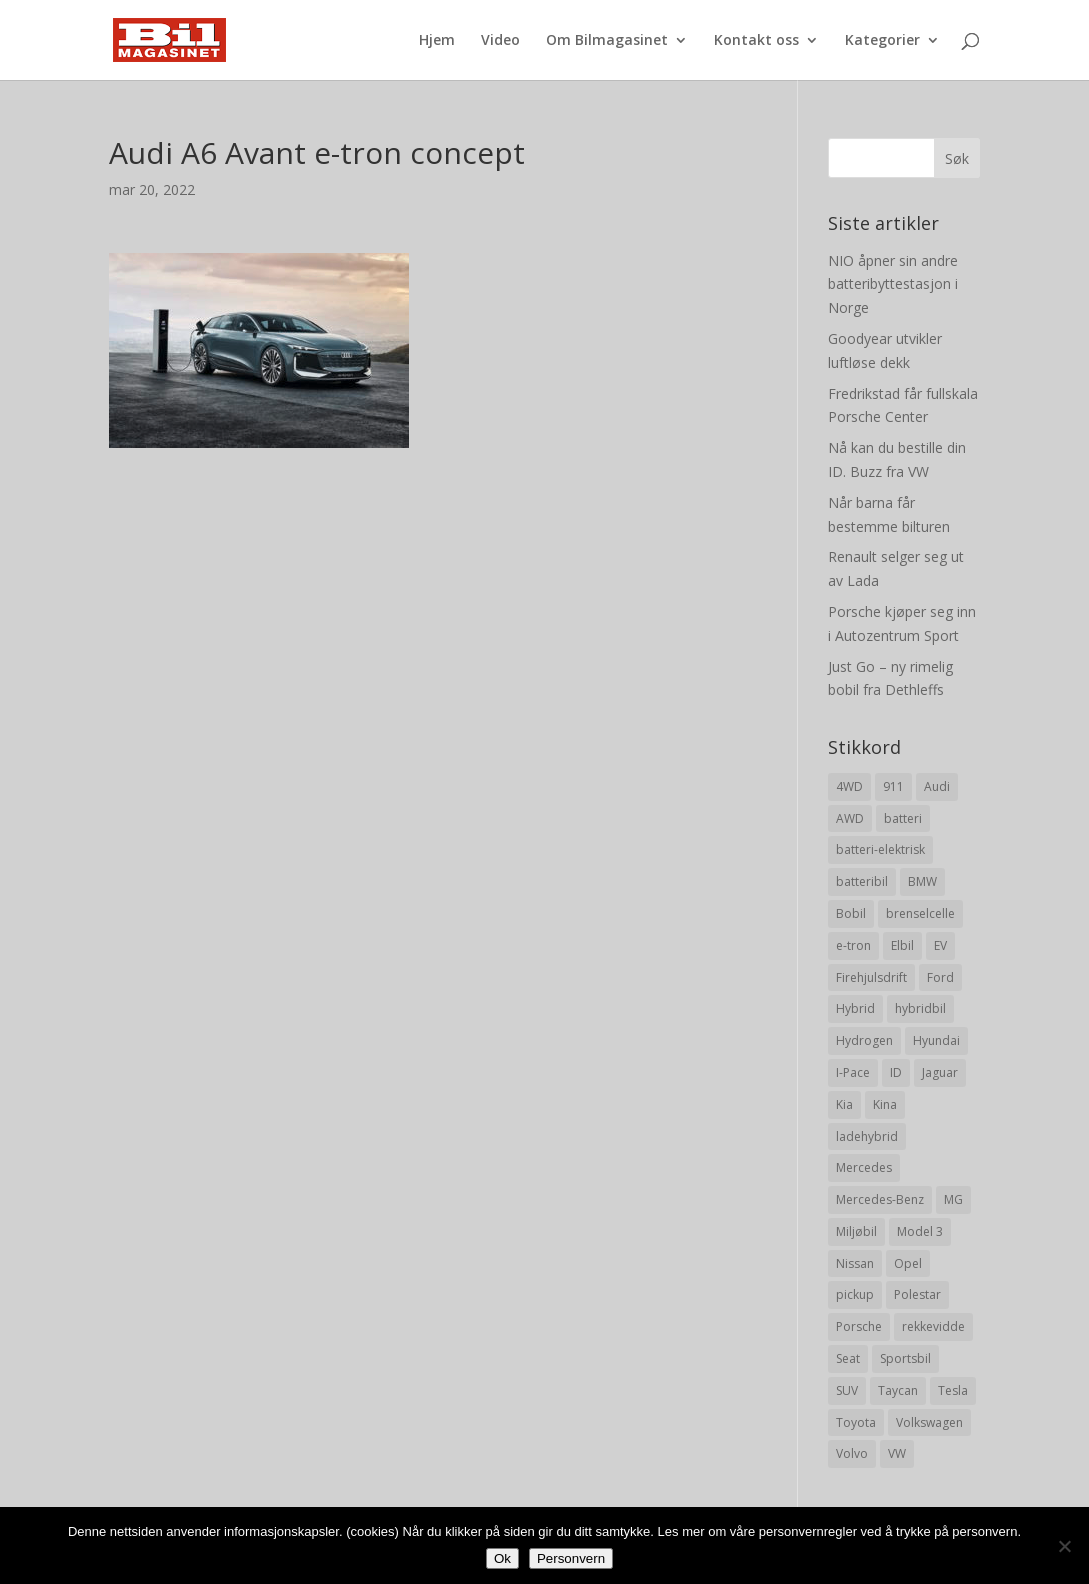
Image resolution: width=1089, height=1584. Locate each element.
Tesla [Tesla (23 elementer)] (953, 1390)
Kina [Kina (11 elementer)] (885, 1104)
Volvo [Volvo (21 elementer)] (852, 1453)
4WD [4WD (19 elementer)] (849, 786)
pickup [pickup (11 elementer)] (855, 1294)
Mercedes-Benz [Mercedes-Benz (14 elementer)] (880, 1199)
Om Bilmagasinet (607, 41)
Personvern (571, 1558)
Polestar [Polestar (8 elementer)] (917, 1294)
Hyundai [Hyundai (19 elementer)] (936, 1040)
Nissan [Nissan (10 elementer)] (855, 1263)
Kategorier (882, 41)
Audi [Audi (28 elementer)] (937, 786)
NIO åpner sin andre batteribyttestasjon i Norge (893, 284)
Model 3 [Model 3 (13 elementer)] (920, 1231)
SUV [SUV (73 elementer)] (847, 1390)
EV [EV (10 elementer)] (940, 945)
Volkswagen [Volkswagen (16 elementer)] (929, 1422)
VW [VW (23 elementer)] (897, 1453)
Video (500, 41)
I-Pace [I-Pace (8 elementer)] (853, 1072)
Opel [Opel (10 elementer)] (908, 1263)
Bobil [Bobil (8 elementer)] (851, 913)
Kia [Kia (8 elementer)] (844, 1104)
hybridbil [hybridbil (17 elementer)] (920, 1008)
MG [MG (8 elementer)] (953, 1199)
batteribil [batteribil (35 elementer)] (862, 881)
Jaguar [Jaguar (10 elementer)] (940, 1072)
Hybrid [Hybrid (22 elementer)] (855, 1008)
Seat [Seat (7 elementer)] (848, 1358)
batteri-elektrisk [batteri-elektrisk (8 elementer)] (880, 849)
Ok (502, 1558)
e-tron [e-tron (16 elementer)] (853, 945)
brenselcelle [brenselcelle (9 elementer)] (920, 913)
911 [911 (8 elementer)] (893, 786)
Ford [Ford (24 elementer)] (940, 977)
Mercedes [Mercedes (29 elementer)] (864, 1167)
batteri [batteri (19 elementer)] (903, 818)
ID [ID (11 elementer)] (896, 1072)
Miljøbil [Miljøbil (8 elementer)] (856, 1231)
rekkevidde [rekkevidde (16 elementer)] (933, 1326)
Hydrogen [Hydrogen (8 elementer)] (864, 1040)
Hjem (437, 41)
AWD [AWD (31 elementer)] (850, 818)
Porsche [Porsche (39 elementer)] (859, 1326)
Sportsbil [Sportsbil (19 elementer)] (905, 1358)
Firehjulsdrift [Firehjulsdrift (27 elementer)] (871, 977)
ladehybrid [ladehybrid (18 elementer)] (867, 1136)
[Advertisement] (429, 588)
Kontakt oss (756, 41)
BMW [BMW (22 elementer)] (922, 881)
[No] (1064, 1546)
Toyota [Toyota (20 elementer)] (856, 1422)
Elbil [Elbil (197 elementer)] (902, 945)
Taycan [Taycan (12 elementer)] (898, 1390)
